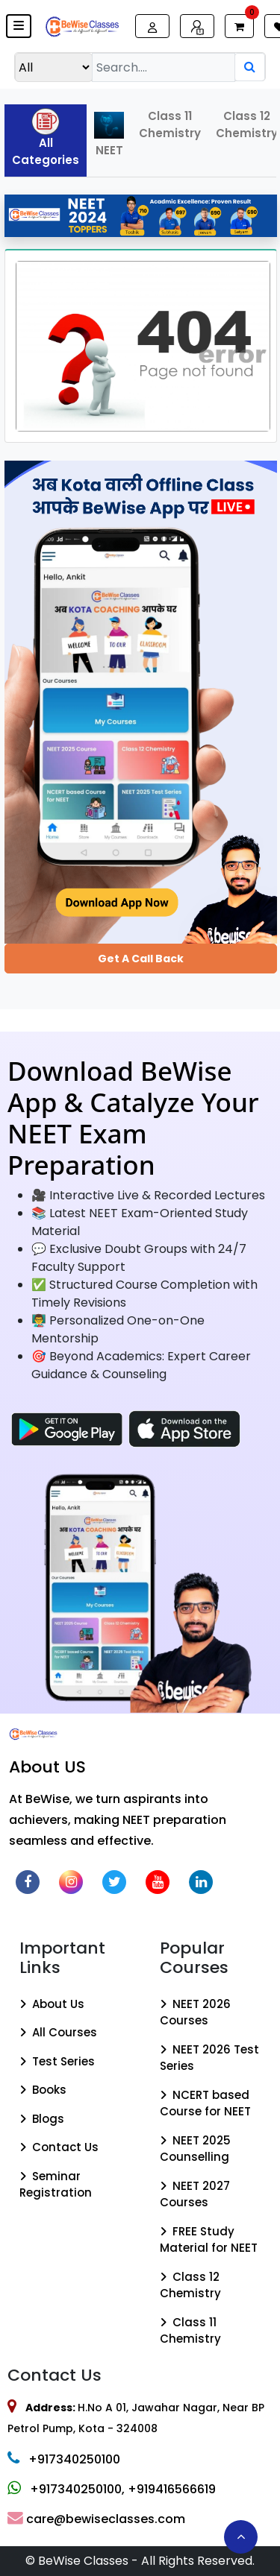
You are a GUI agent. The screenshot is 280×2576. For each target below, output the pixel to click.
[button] (18, 26)
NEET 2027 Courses (195, 2194)
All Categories (45, 138)
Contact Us (59, 2147)
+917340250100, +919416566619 (111, 2489)
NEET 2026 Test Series (209, 2058)
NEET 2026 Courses (195, 2012)
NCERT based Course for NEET (205, 2103)
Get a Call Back (141, 958)
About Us (51, 2004)
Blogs (41, 2119)
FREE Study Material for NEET (209, 2239)
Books (42, 2089)
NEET (109, 135)
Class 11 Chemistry (170, 124)
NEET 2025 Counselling (195, 2149)
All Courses (58, 2032)
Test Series (57, 2061)
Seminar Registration (55, 2184)
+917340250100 (63, 2459)
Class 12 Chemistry (190, 2285)
